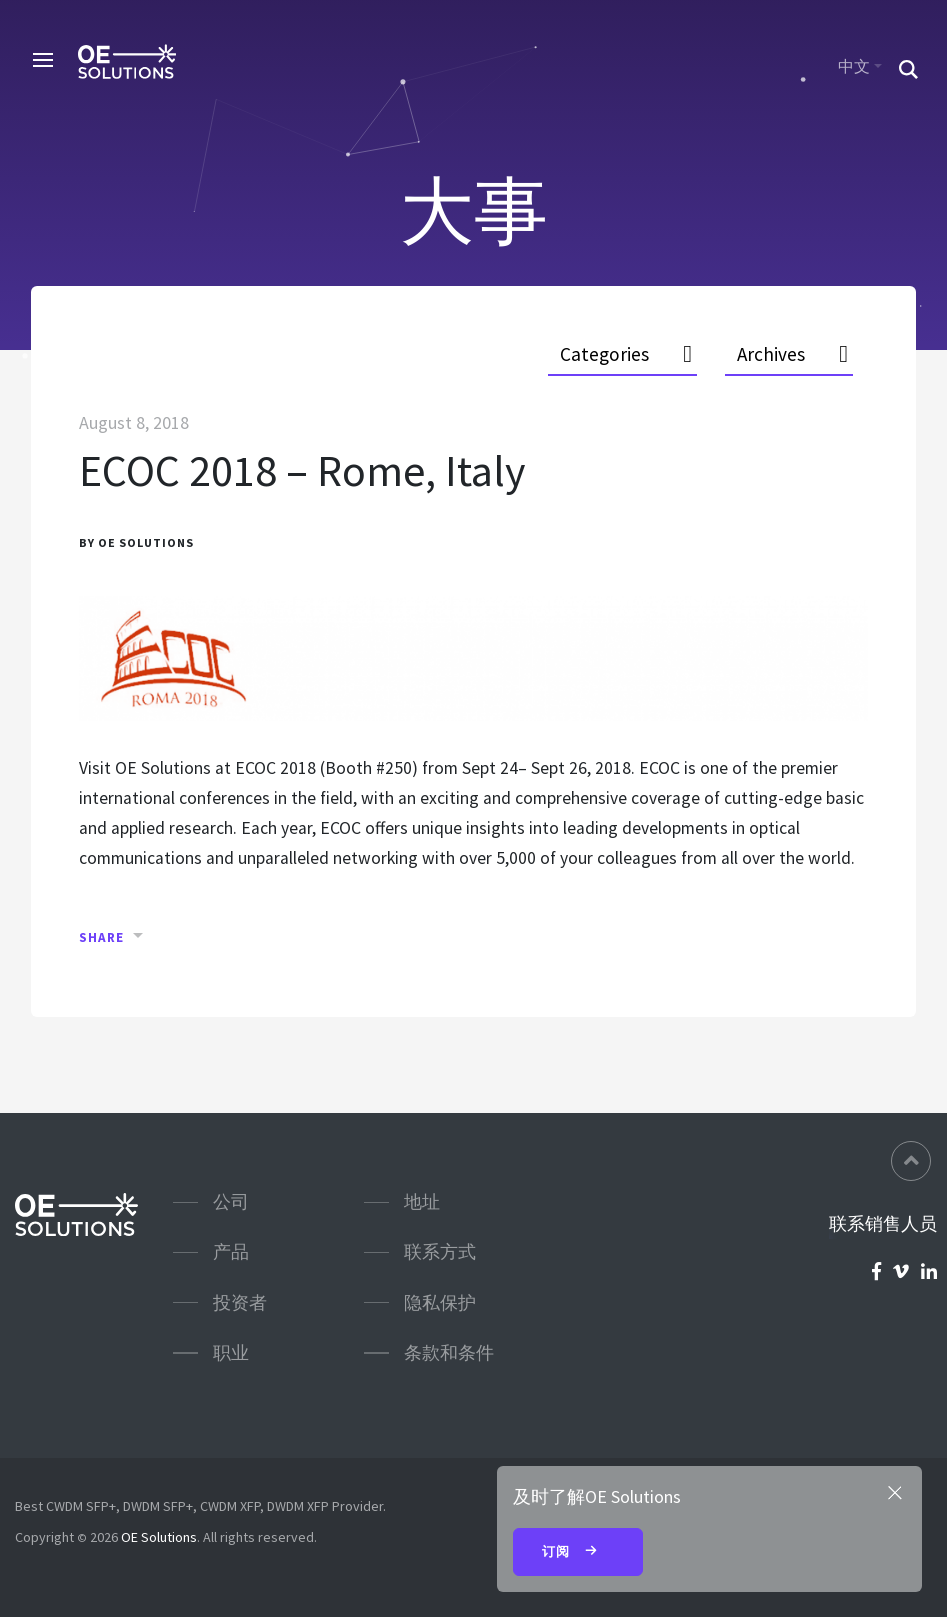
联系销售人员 (883, 1224)
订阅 (578, 1553)
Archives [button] (771, 354)
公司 (231, 1201)
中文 (854, 66)
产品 (231, 1251)
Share (101, 937)
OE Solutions (159, 1537)
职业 (231, 1352)
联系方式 (440, 1251)
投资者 (240, 1302)
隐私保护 (440, 1302)
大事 (474, 210)
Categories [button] (604, 354)
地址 (422, 1201)
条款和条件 (449, 1352)
